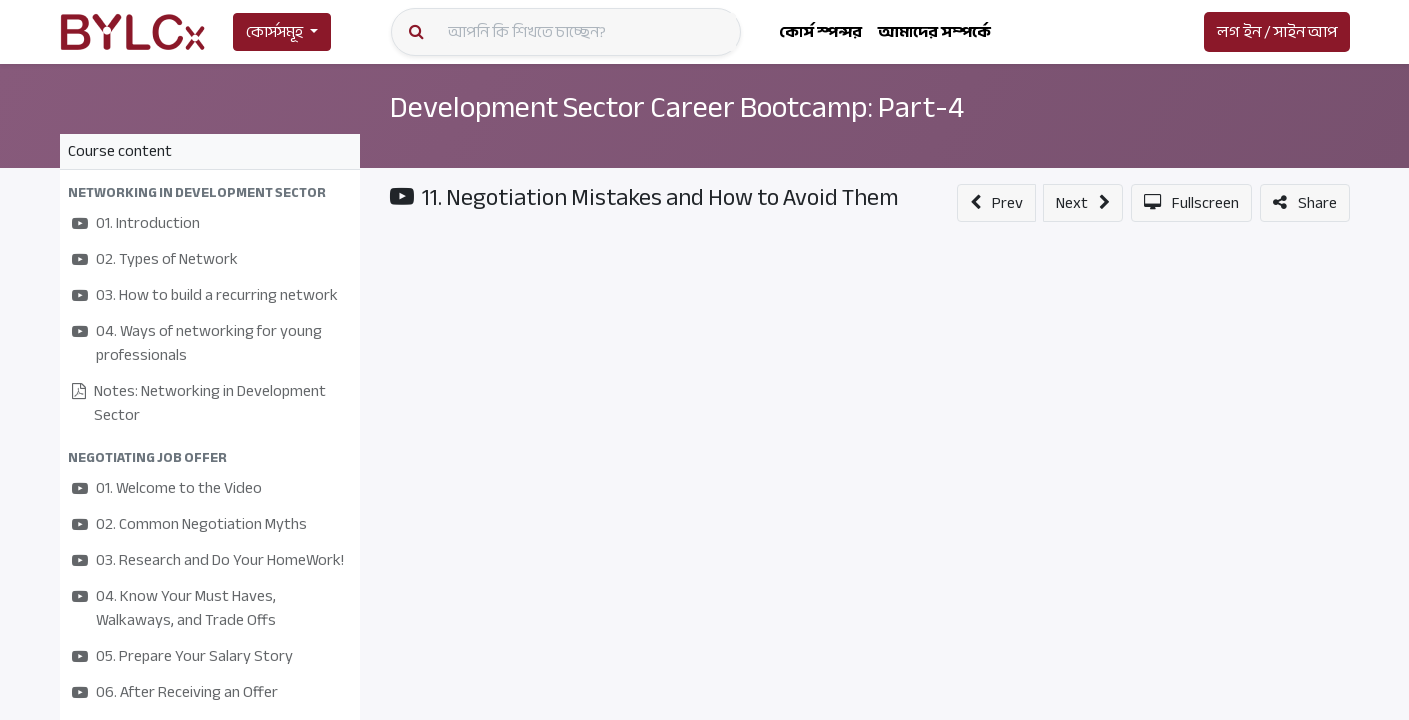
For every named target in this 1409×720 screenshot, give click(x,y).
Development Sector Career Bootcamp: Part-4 (690, 107)
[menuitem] (820, 32)
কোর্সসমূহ (274, 32)
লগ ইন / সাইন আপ (1277, 32)
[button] (210, 192)
